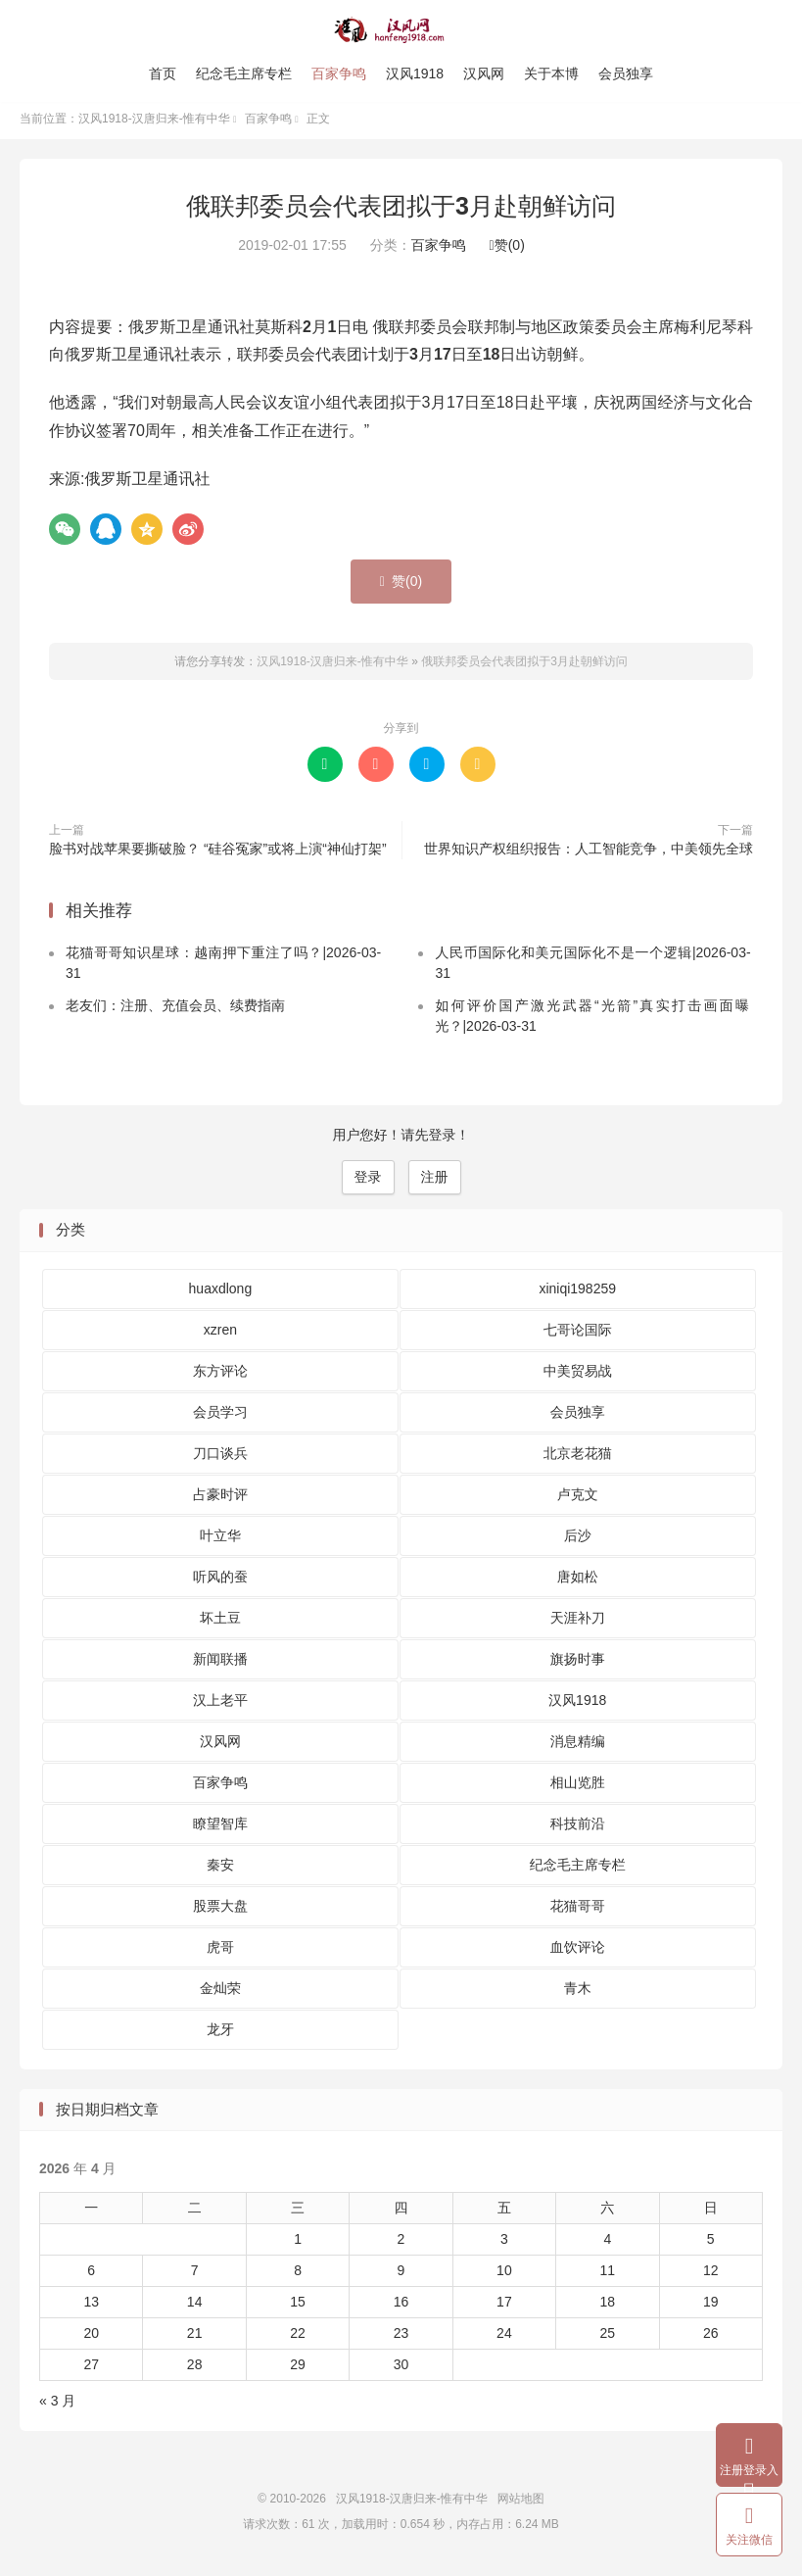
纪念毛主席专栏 (244, 73)
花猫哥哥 (577, 1910)
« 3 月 (57, 2405)
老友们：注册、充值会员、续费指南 (175, 1010)
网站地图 (520, 2503)
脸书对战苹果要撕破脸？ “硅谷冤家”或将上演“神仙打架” (218, 852)
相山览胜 (577, 1786)
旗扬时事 (577, 1663)
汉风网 (483, 73)
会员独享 (625, 73)
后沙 (577, 1539)
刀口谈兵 (220, 1457)
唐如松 (577, 1580)
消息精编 (577, 1745)
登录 (368, 1182)
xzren (220, 1333)
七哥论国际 (577, 1333)
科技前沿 (577, 1827)
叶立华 (220, 1539)
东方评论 (220, 1375)
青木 (577, 1992)
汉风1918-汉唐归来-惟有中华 (401, 30)
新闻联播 (220, 1663)
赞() (507, 250)
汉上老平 (220, 1704)
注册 (434, 1182)
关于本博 (551, 73)
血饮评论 (577, 1951)
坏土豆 (220, 1621)
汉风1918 (415, 73)
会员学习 (220, 1416)
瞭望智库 (220, 1827)
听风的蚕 (220, 1580)
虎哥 (220, 1951)
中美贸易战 (577, 1375)
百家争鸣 (338, 73)
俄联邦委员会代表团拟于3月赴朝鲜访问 (401, 210)
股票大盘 (220, 1910)
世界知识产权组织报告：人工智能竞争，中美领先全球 (588, 852)
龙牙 (220, 2033)
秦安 (220, 1868)
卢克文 (577, 1498)
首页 (162, 73)
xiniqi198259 (577, 1292)
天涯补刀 (577, 1621)
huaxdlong (221, 1292)
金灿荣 (220, 1992)
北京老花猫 (577, 1457)
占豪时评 (220, 1498)
